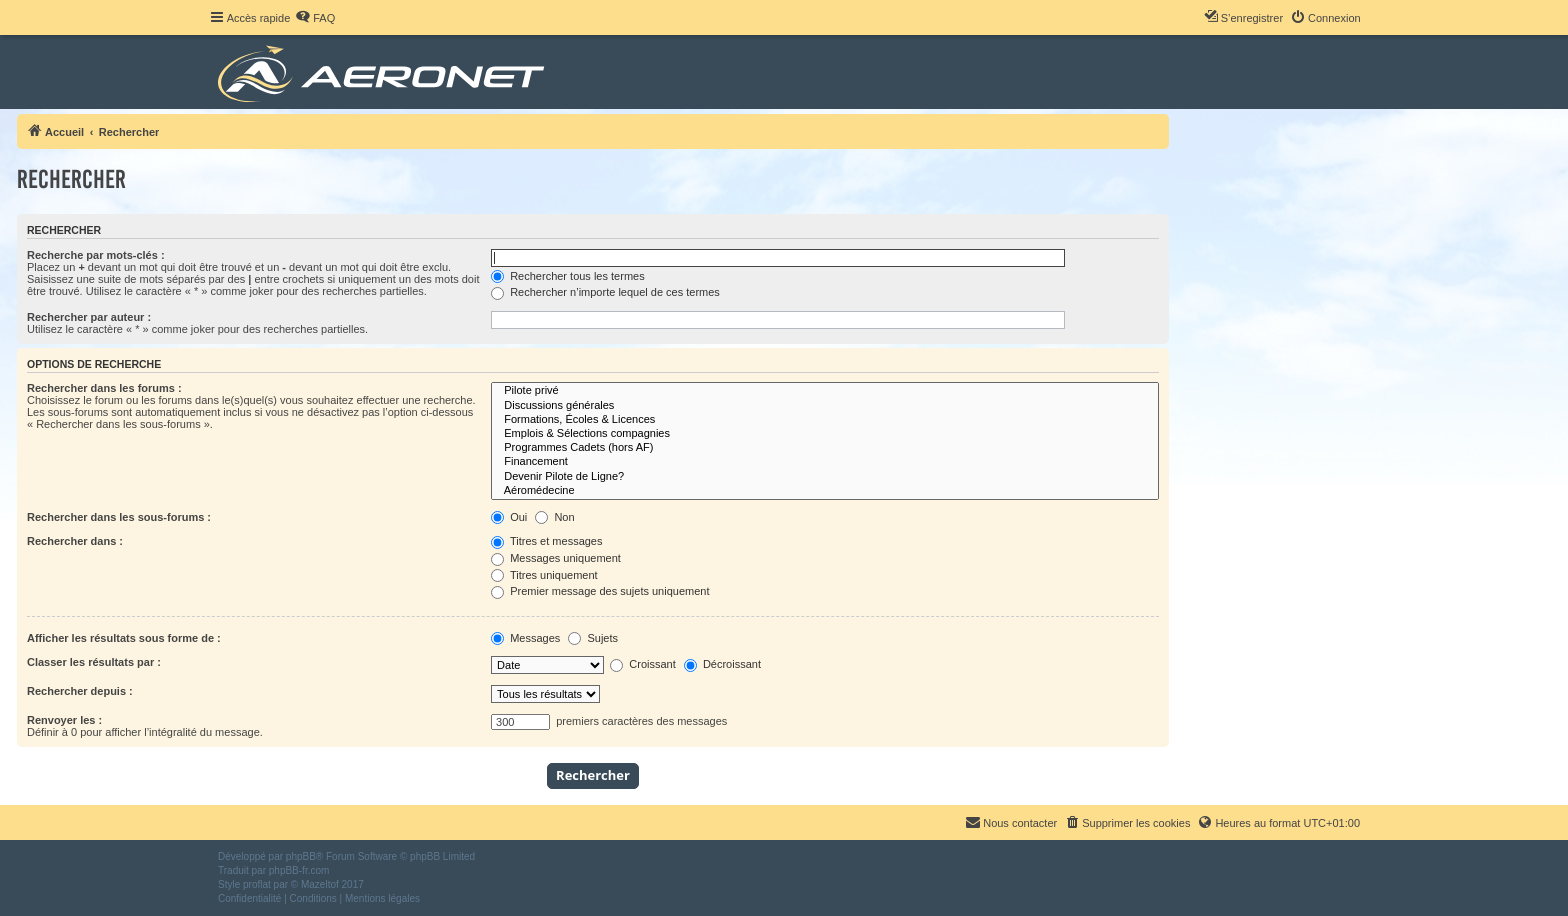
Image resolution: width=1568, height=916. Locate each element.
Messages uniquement (556, 558)
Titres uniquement (544, 575)
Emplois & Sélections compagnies (825, 434)
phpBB (301, 856)
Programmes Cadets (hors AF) (825, 448)
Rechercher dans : (75, 541)
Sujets (593, 638)
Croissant (643, 664)
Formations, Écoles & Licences (825, 420)
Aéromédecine (825, 491)
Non (554, 517)
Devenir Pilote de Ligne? (825, 477)
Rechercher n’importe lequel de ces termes (605, 292)
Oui (509, 517)
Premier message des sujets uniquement (600, 591)
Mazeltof (320, 884)
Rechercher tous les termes (568, 276)
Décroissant (722, 664)
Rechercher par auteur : (89, 317)
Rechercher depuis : (80, 691)
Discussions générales (825, 406)
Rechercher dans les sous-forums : (119, 517)
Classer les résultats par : (94, 662)
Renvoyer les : (64, 720)
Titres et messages (546, 541)
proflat (257, 884)
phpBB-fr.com (299, 870)
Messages (525, 638)
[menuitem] (315, 18)
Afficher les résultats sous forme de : (124, 638)
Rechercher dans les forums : (104, 388)
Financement (825, 462)
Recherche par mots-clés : (96, 255)
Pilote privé (825, 391)
